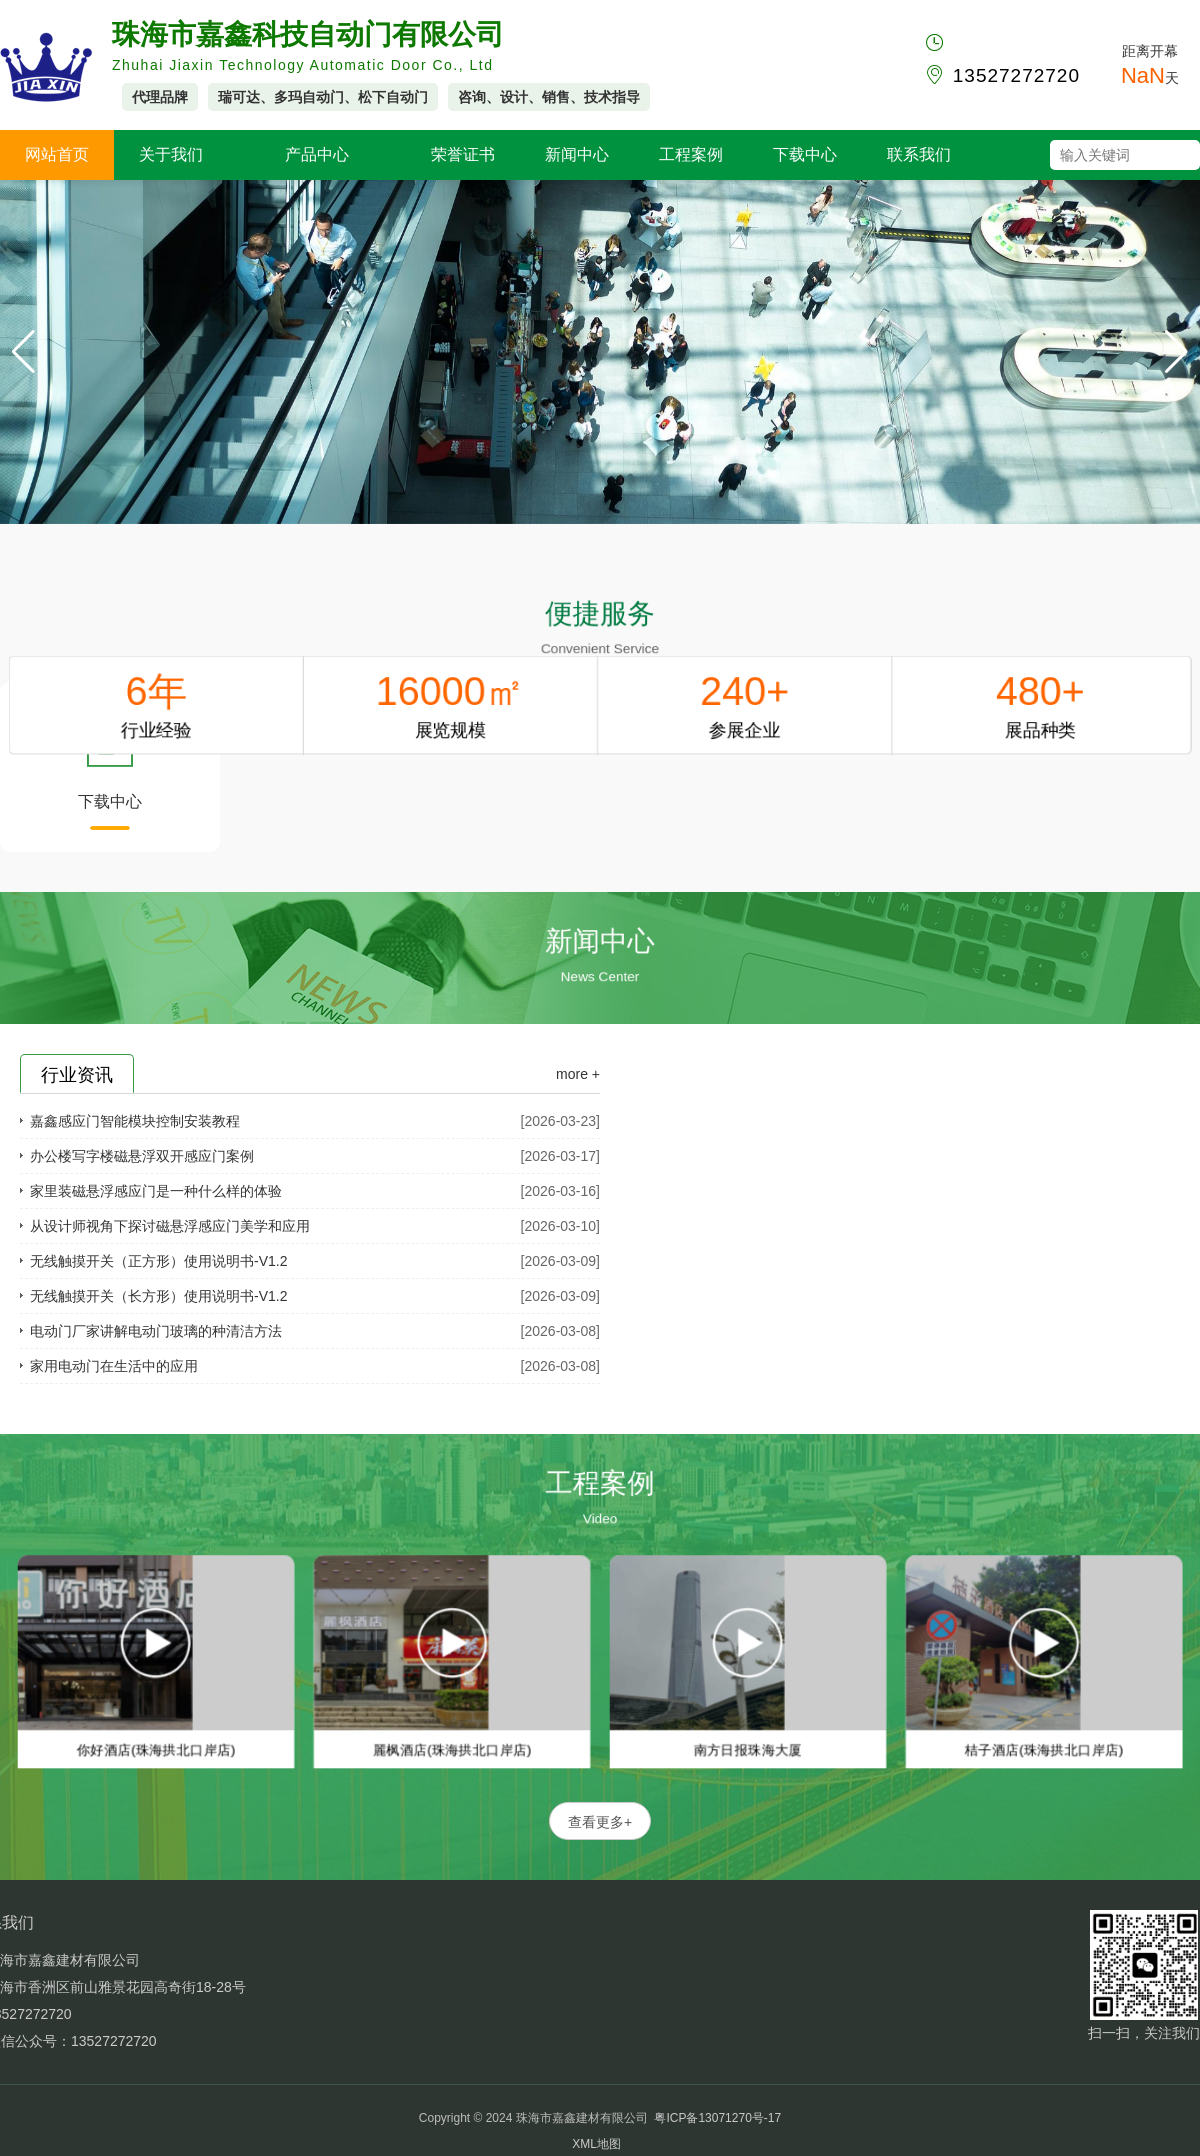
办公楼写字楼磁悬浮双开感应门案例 (142, 1156)
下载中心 (805, 154)
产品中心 (317, 154)
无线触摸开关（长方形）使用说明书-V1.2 (158, 1296)
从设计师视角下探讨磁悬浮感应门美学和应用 (170, 1226)
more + (578, 1074)
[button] (1176, 352)
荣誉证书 (463, 154)
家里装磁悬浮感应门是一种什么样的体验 (156, 1191)
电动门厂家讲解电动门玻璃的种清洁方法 (156, 1331)
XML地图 (596, 2144)
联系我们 (919, 154)
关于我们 (171, 154)
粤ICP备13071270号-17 (717, 2118)
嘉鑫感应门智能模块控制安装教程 (135, 1121)
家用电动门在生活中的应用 (114, 1366)
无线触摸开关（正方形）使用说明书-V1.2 (158, 1261)
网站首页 (57, 154)
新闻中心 (577, 154)
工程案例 (691, 154)
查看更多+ (600, 1822)
